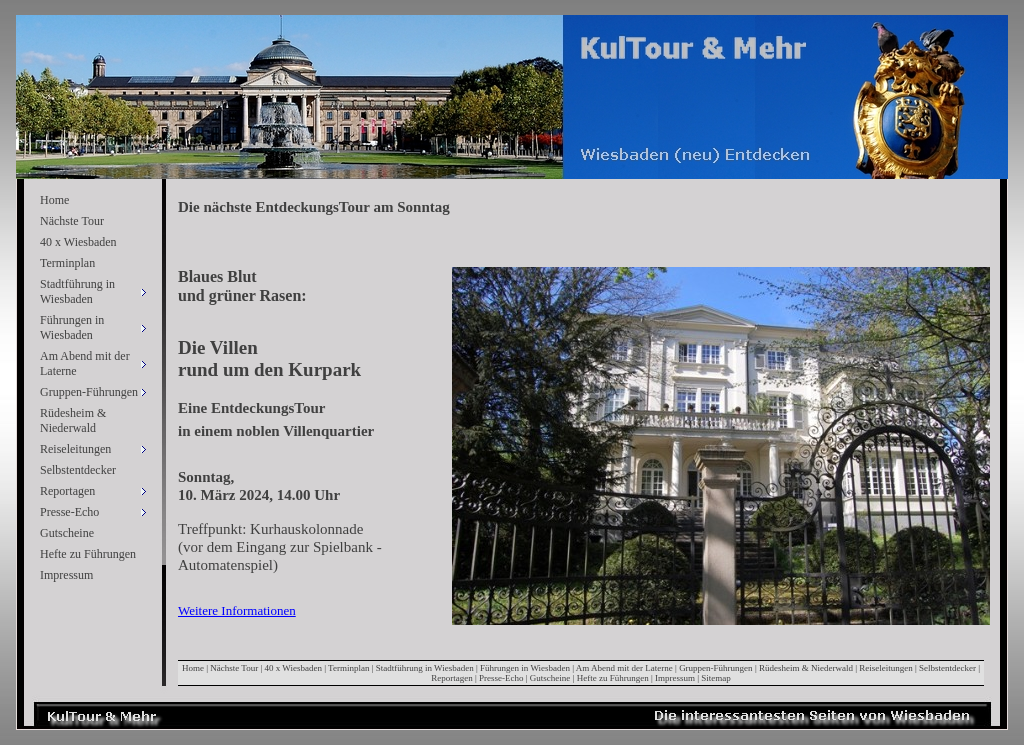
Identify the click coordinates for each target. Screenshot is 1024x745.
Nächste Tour (72, 221)
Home (54, 200)
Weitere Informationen (237, 610)
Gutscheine (67, 533)
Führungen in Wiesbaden (525, 668)
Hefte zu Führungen (88, 554)
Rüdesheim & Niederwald (73, 420)
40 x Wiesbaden (78, 242)
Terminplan (67, 263)
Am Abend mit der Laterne (624, 668)
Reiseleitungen (886, 668)
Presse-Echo (501, 678)
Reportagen (451, 678)
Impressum (66, 575)
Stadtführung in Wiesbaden (425, 668)
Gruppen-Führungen (716, 668)
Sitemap (716, 678)
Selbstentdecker (78, 470)
